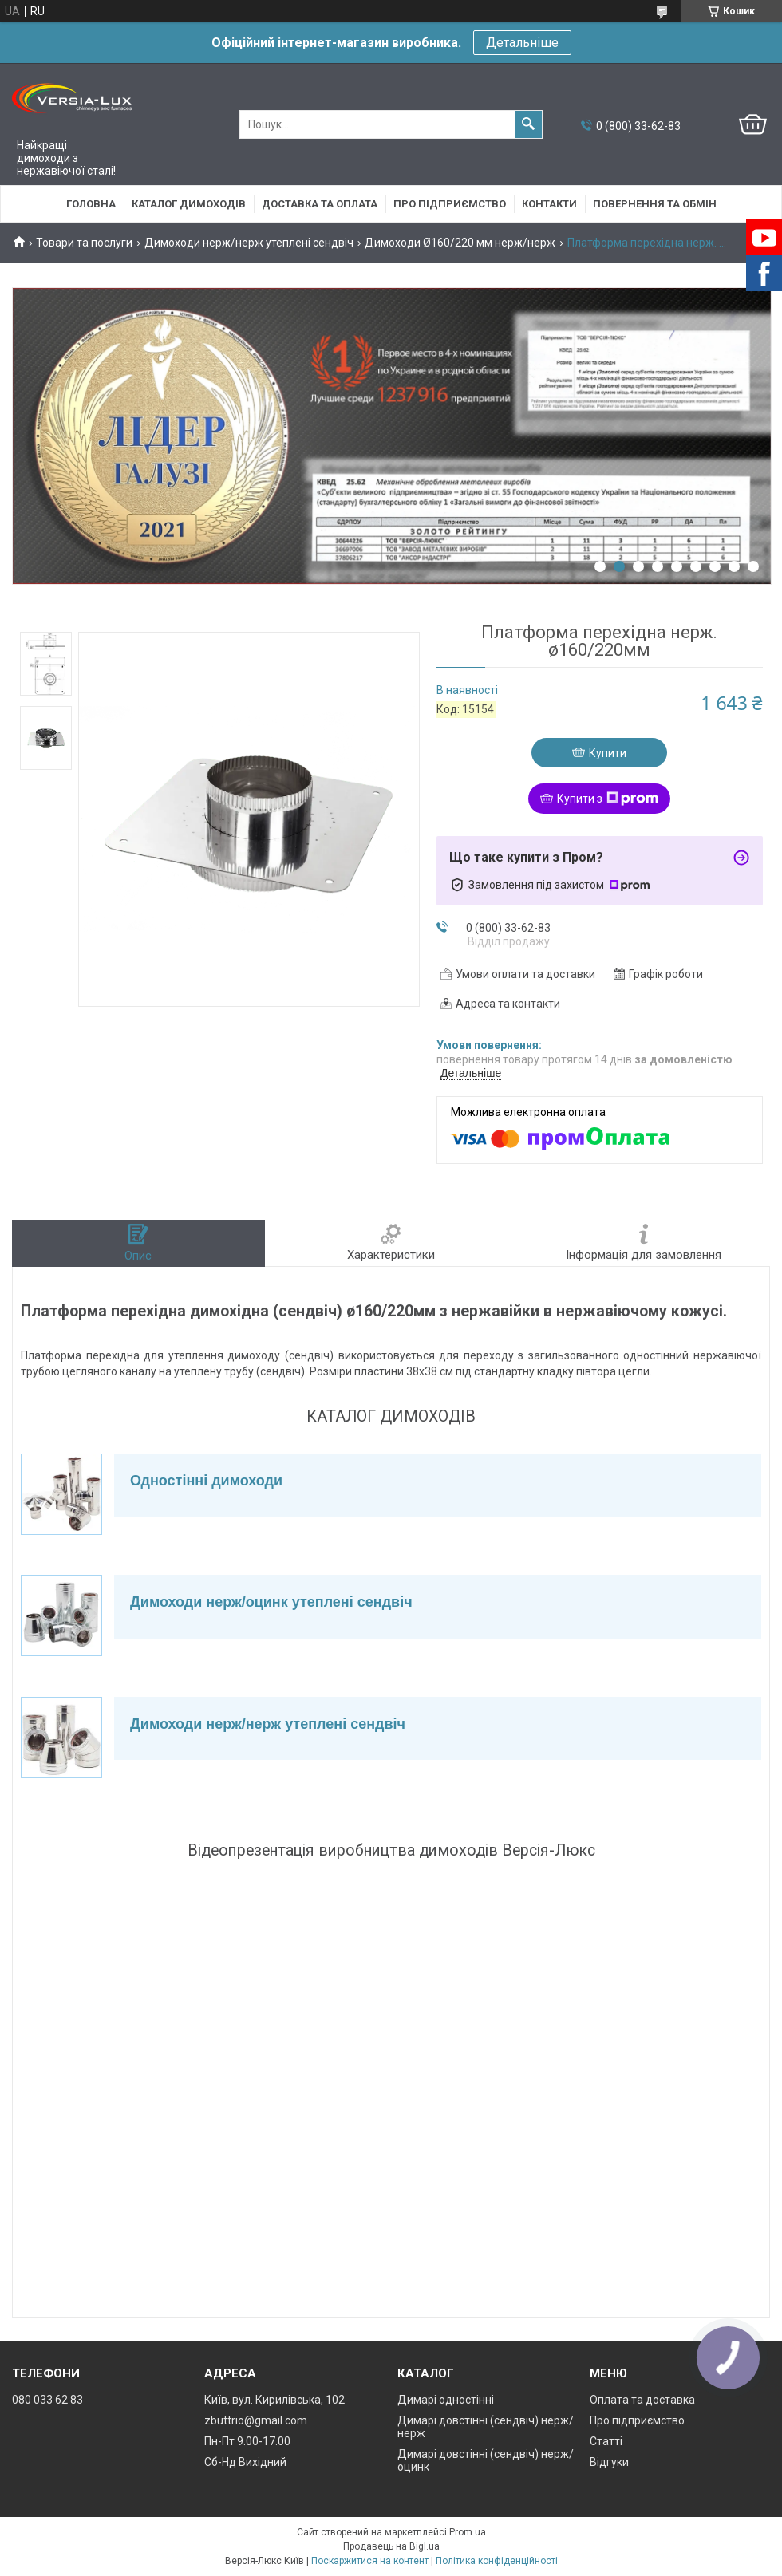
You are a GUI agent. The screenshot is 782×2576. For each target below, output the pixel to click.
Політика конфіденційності (497, 2560)
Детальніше (522, 42)
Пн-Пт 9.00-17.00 (247, 2441)
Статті (606, 2441)
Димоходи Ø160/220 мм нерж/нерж (460, 242)
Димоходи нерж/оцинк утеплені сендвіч (271, 1602)
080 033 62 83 (47, 2399)
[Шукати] (528, 124)
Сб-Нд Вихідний (245, 2462)
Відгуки (609, 2462)
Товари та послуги (84, 242)
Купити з (607, 798)
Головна (91, 204)
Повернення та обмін (655, 204)
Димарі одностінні (445, 2399)
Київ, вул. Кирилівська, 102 (274, 2399)
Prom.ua (467, 2532)
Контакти (549, 204)
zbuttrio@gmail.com (255, 2420)
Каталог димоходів (189, 204)
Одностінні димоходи (206, 1481)
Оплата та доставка (642, 2399)
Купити (607, 753)
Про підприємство (449, 204)
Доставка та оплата (319, 204)
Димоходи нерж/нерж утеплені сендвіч (248, 242)
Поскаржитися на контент (370, 2560)
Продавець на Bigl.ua (391, 2546)
